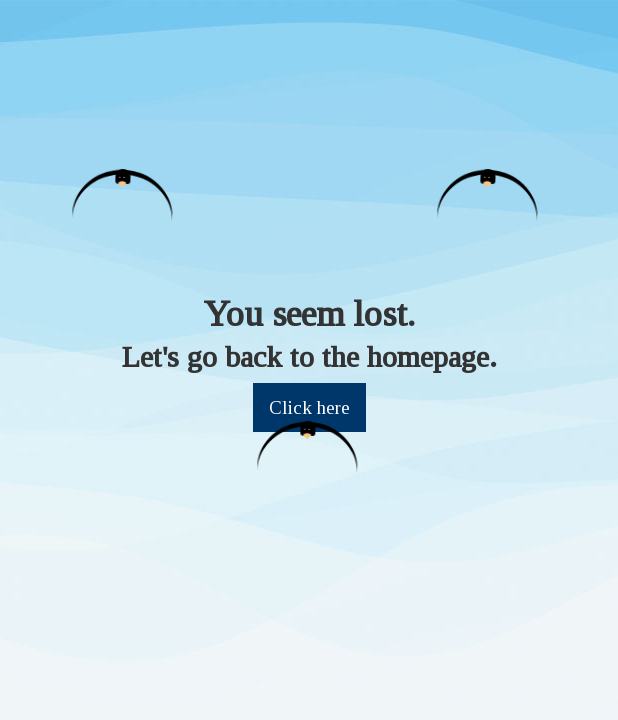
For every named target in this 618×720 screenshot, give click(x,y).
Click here (309, 407)
